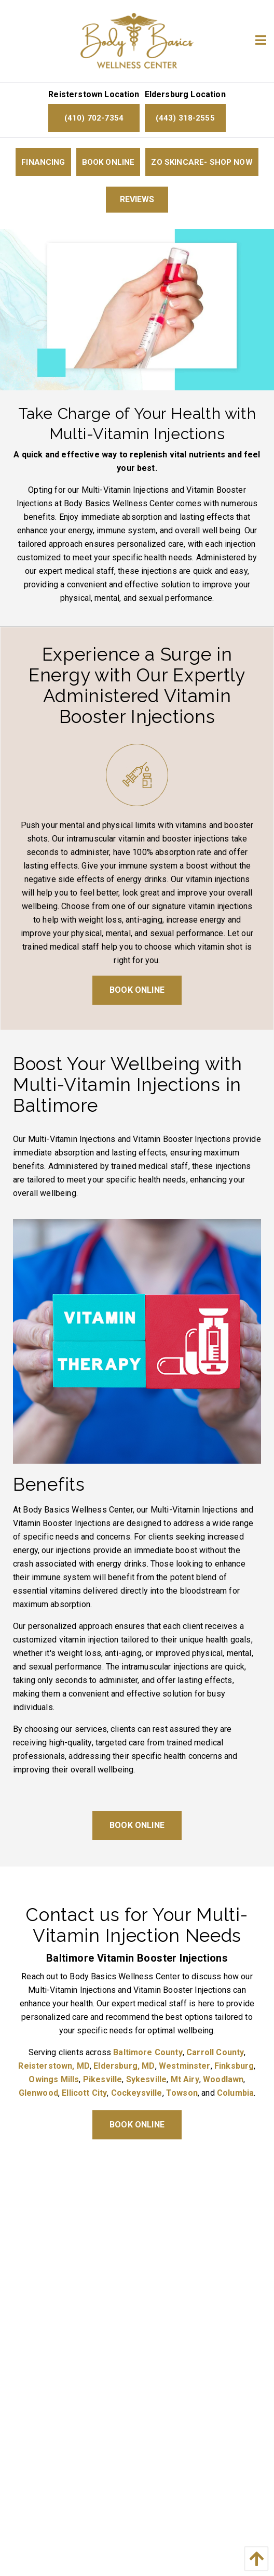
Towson (182, 2093)
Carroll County (215, 2052)
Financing (43, 162)
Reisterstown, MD (54, 2066)
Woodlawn (223, 2079)
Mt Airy (185, 2079)
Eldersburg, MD (124, 2066)
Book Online (108, 162)
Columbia (235, 2093)
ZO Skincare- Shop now (201, 162)
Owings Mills (54, 2079)
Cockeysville (136, 2093)
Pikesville (102, 2079)
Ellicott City (84, 2093)
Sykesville (146, 2079)
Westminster (185, 2066)
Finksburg (234, 2066)
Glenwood (38, 2093)
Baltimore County (148, 2052)
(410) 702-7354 (94, 118)
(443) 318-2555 (185, 118)
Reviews (137, 199)
